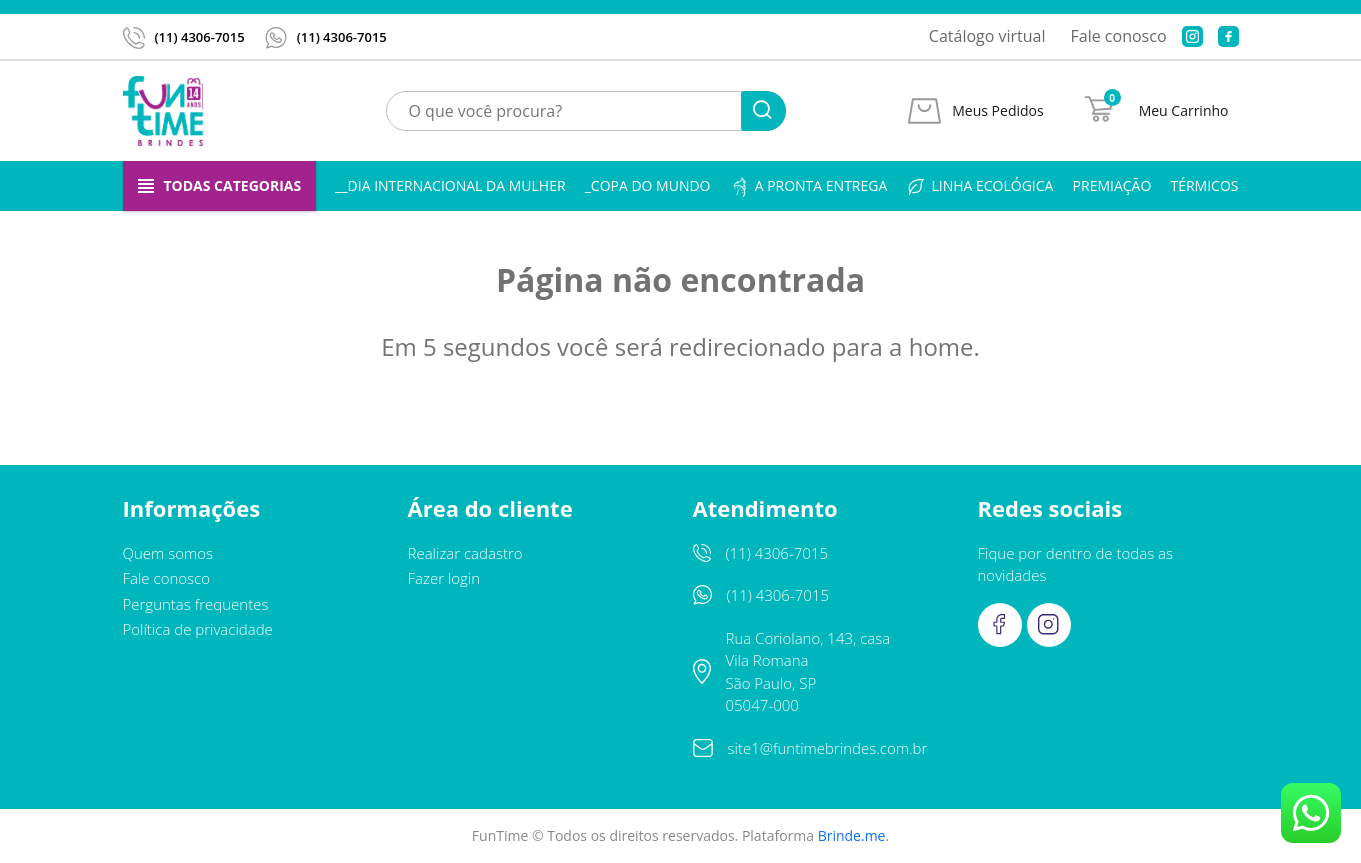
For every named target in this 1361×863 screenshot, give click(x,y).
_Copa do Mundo (648, 185)
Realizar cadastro (465, 553)
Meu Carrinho (1184, 111)
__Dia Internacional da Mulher (450, 185)
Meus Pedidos (997, 111)
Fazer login (444, 578)
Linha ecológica (979, 186)
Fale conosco (1119, 36)
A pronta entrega (809, 186)
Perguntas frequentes (196, 604)
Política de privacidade (198, 629)
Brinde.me (852, 835)
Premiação (1112, 185)
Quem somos (168, 553)
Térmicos (1204, 185)
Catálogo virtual (987, 36)
